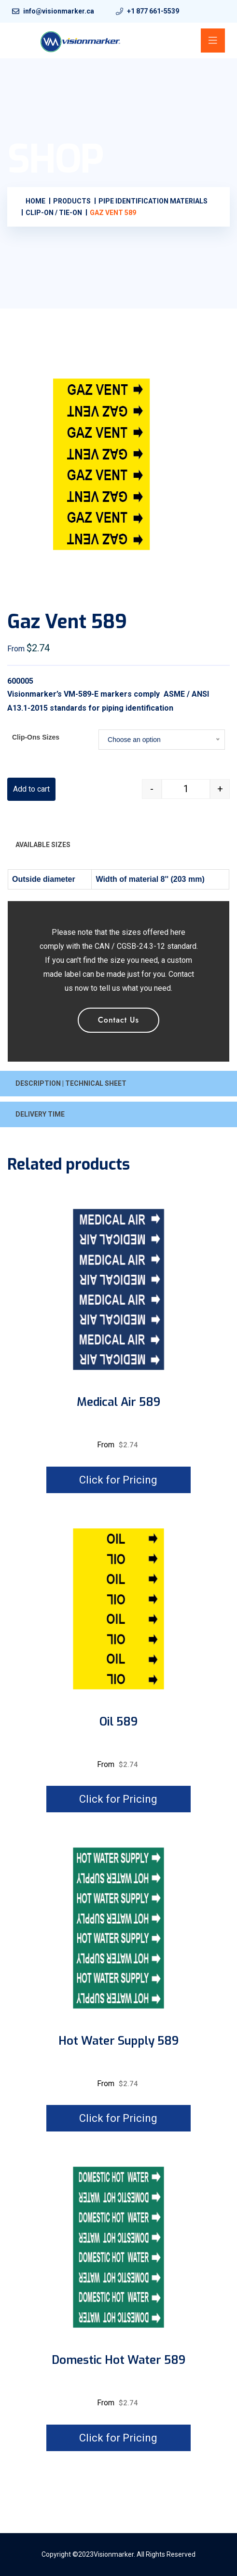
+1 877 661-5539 (153, 11)
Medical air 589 (118, 1402)
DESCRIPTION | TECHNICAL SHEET (70, 1083)
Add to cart (31, 789)
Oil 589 (118, 1722)
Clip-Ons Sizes (35, 737)
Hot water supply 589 (118, 2041)
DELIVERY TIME (40, 1114)
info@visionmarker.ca (58, 11)
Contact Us (118, 1019)
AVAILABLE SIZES (42, 845)
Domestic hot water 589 (118, 2360)
